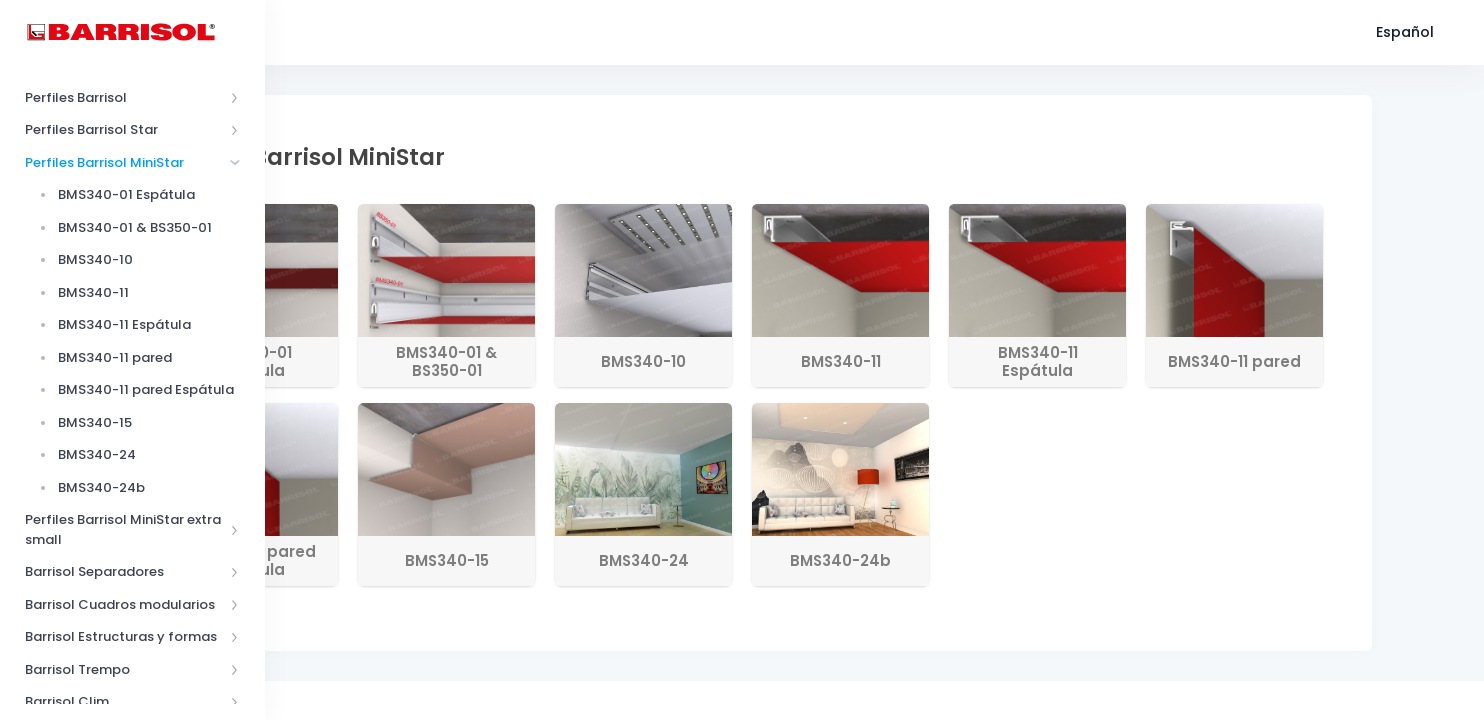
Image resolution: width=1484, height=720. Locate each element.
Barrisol (369, 697)
